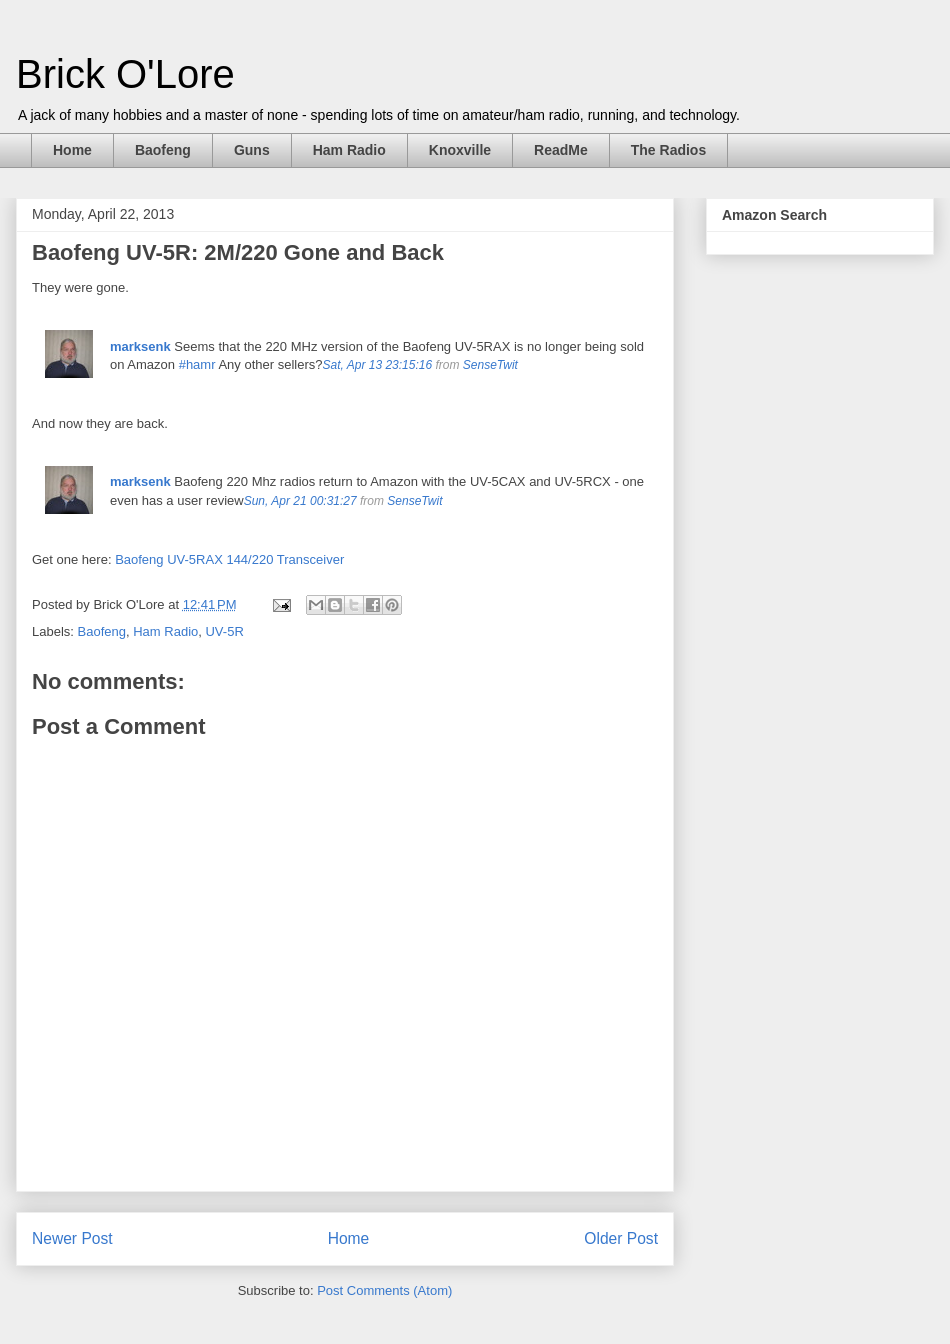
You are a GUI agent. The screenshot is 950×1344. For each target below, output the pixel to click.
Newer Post (72, 1238)
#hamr (197, 364)
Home (72, 150)
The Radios (668, 150)
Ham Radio (349, 150)
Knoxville (460, 150)
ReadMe (561, 150)
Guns (252, 150)
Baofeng (163, 150)
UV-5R (224, 631)
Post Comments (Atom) (384, 1290)
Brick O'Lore (125, 74)
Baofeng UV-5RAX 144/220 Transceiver (229, 559)
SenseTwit (490, 365)
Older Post (621, 1238)
